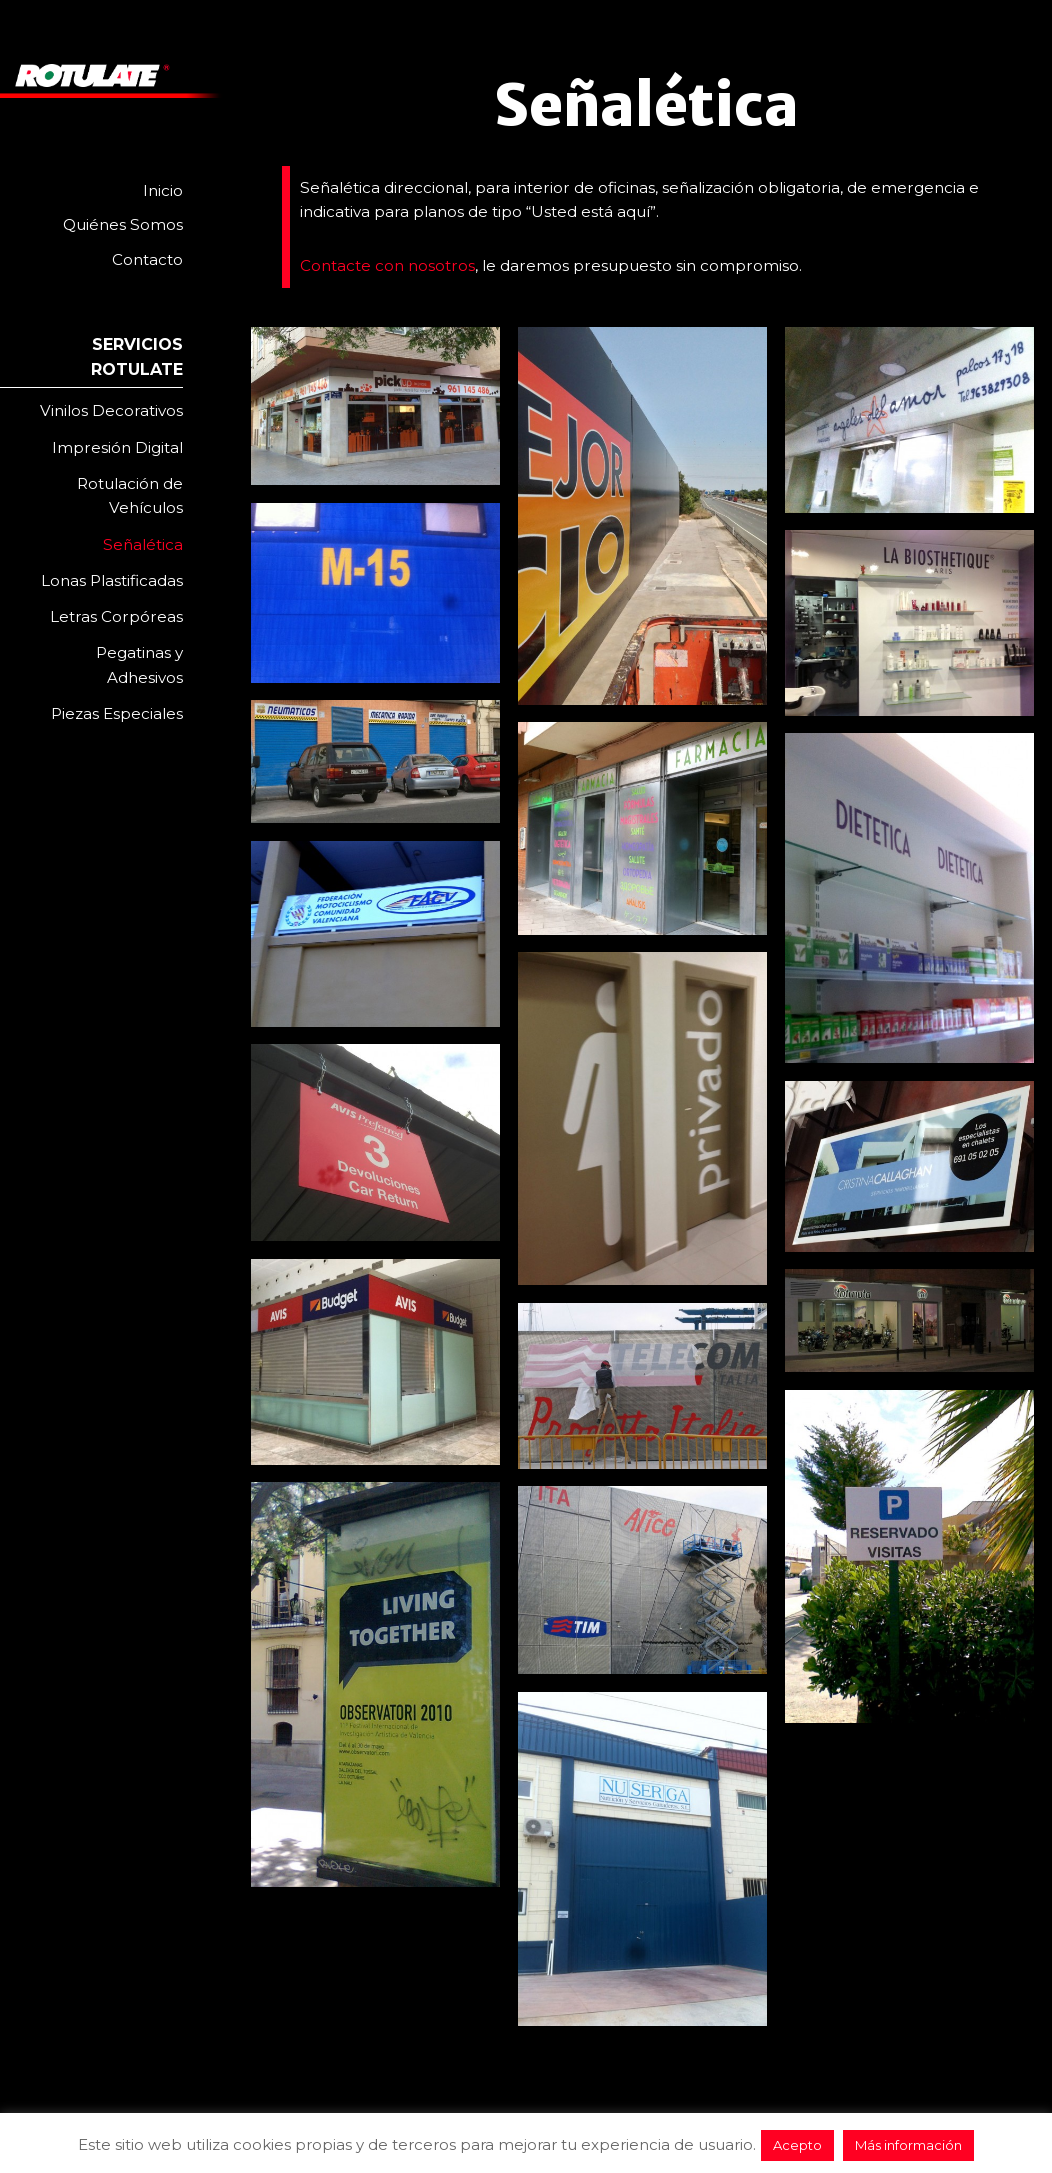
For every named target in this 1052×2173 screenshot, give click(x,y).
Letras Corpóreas (116, 616)
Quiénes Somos (123, 224)
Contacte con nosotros (387, 265)
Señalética (143, 544)
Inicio (163, 190)
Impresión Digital (117, 447)
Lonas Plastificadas (112, 580)
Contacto (147, 259)
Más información (908, 2145)
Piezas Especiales (117, 713)
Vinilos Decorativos (111, 410)
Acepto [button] (797, 2145)
